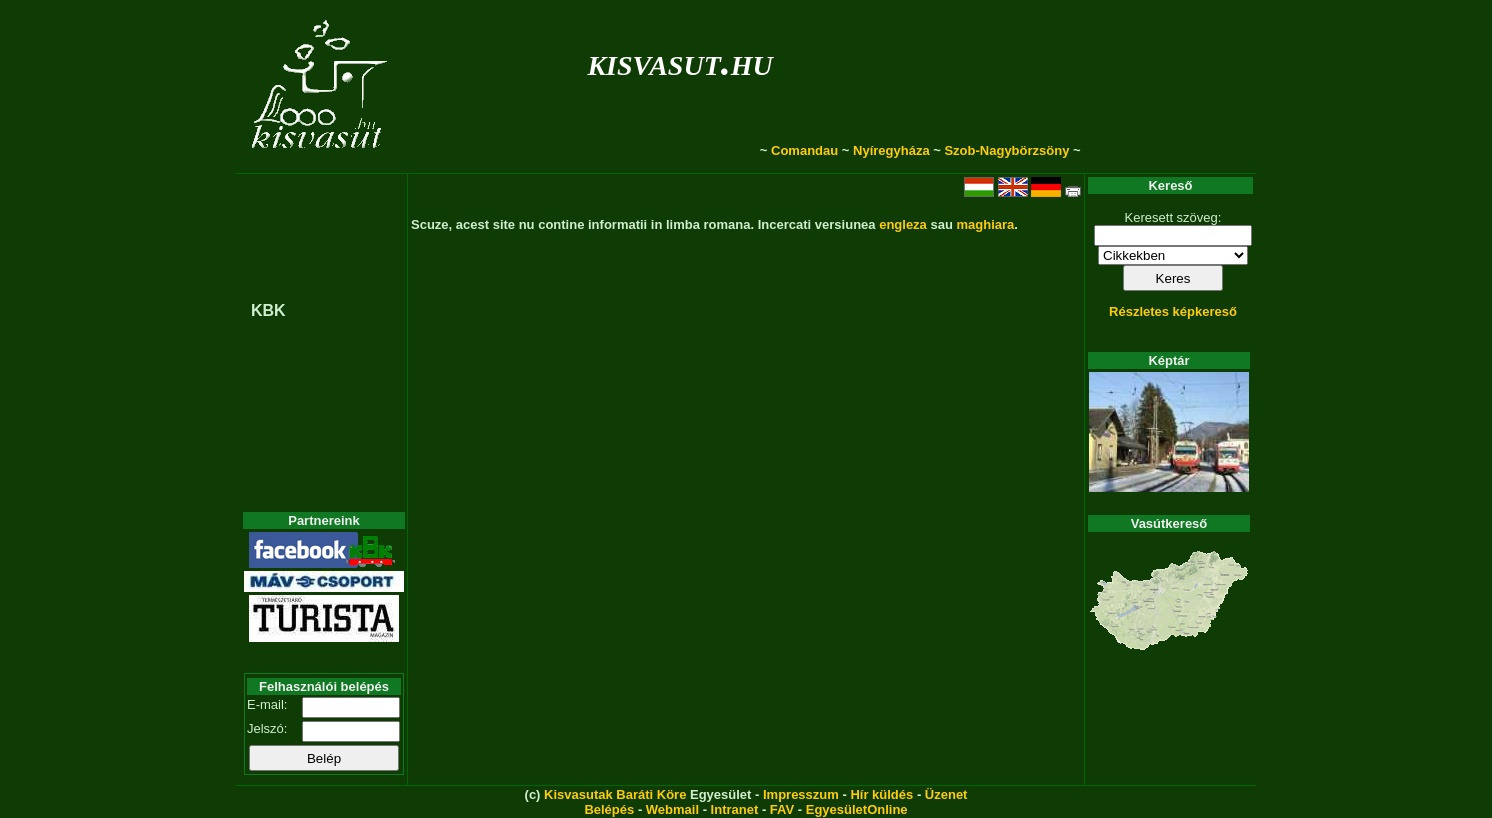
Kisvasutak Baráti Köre (615, 794)
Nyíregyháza (891, 150)
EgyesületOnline (857, 809)
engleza (903, 224)
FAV (782, 809)
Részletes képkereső (1173, 311)
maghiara (985, 224)
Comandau (804, 150)
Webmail (672, 809)
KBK (268, 310)
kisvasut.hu (679, 61)
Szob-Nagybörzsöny (1006, 150)
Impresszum (801, 794)
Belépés (609, 809)
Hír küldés (881, 794)
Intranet (735, 809)
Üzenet (946, 794)
